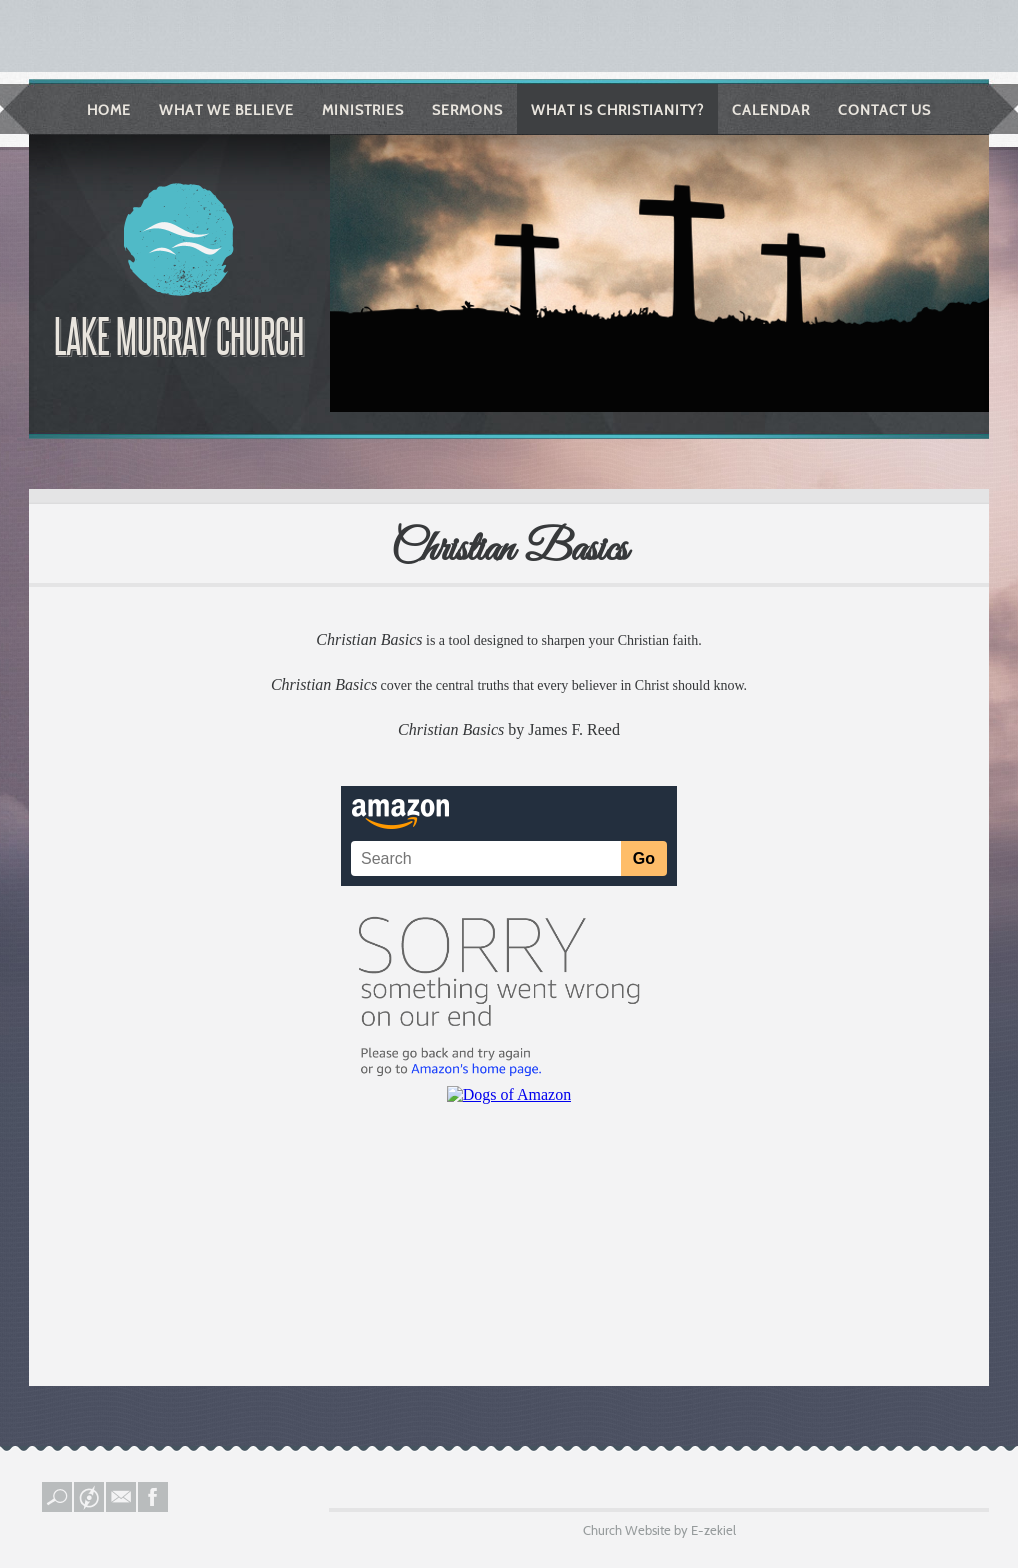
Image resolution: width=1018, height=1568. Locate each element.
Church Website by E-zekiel (659, 1530)
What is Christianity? (617, 110)
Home (109, 110)
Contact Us (884, 110)
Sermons (467, 110)
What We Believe (226, 110)
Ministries (363, 110)
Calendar (771, 110)
